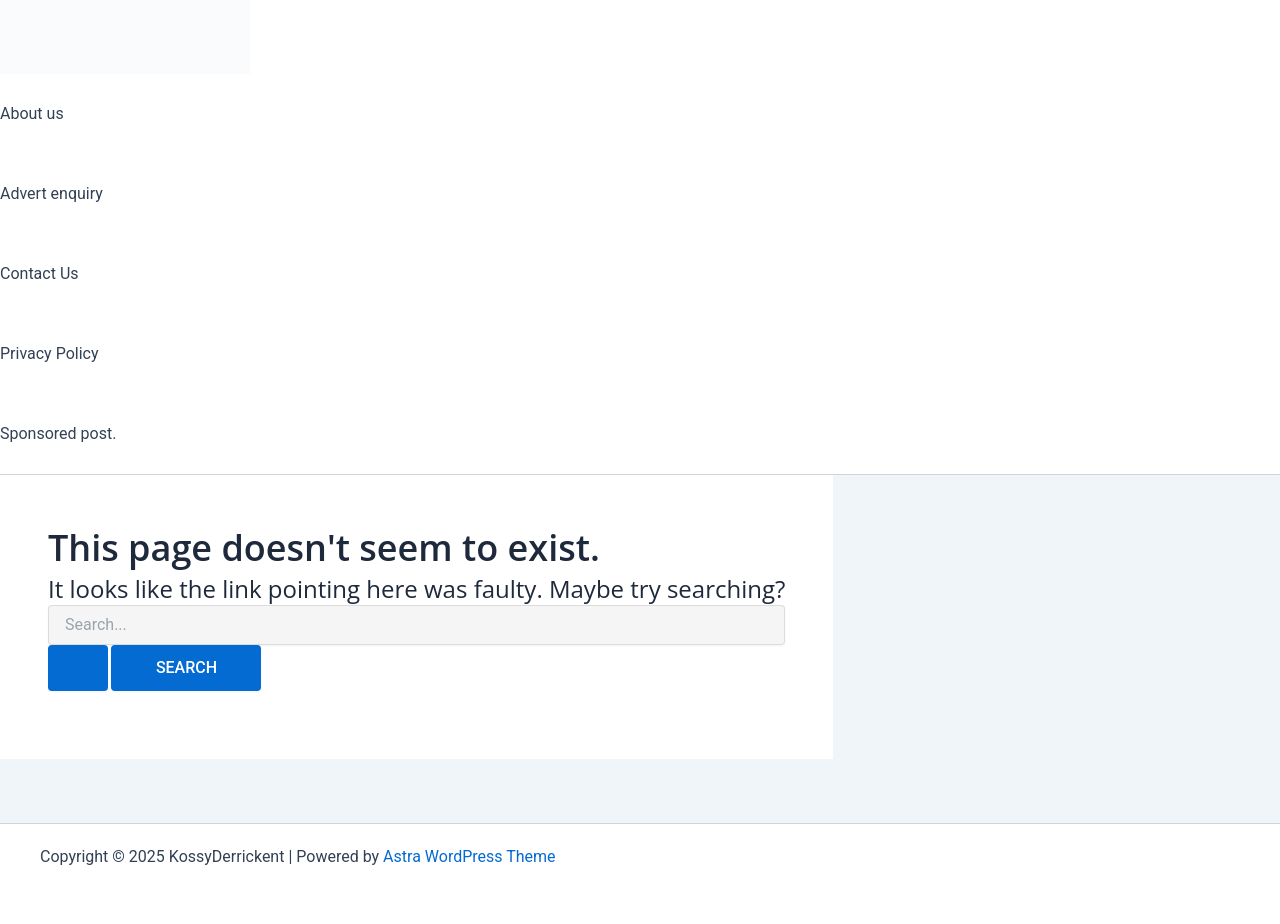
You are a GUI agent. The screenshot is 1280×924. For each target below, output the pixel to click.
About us (32, 113)
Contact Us (39, 273)
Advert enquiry (51, 193)
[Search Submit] (78, 668)
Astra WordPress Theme (469, 856)
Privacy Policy (49, 353)
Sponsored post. (58, 433)
